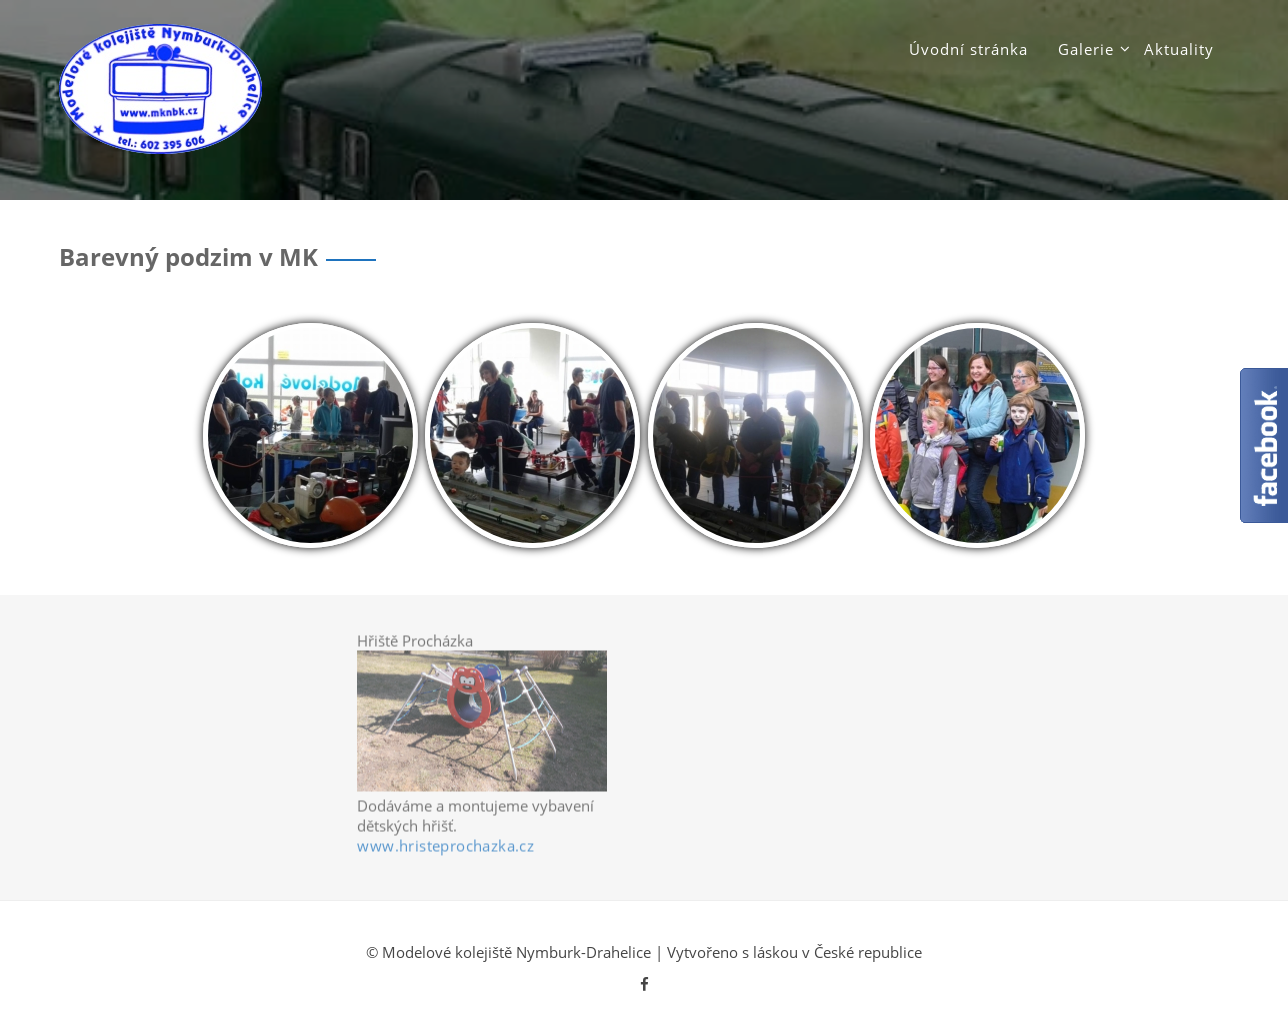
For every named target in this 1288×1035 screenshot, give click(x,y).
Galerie (1086, 49)
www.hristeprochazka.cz (445, 849)
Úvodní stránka (968, 49)
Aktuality (1179, 49)
